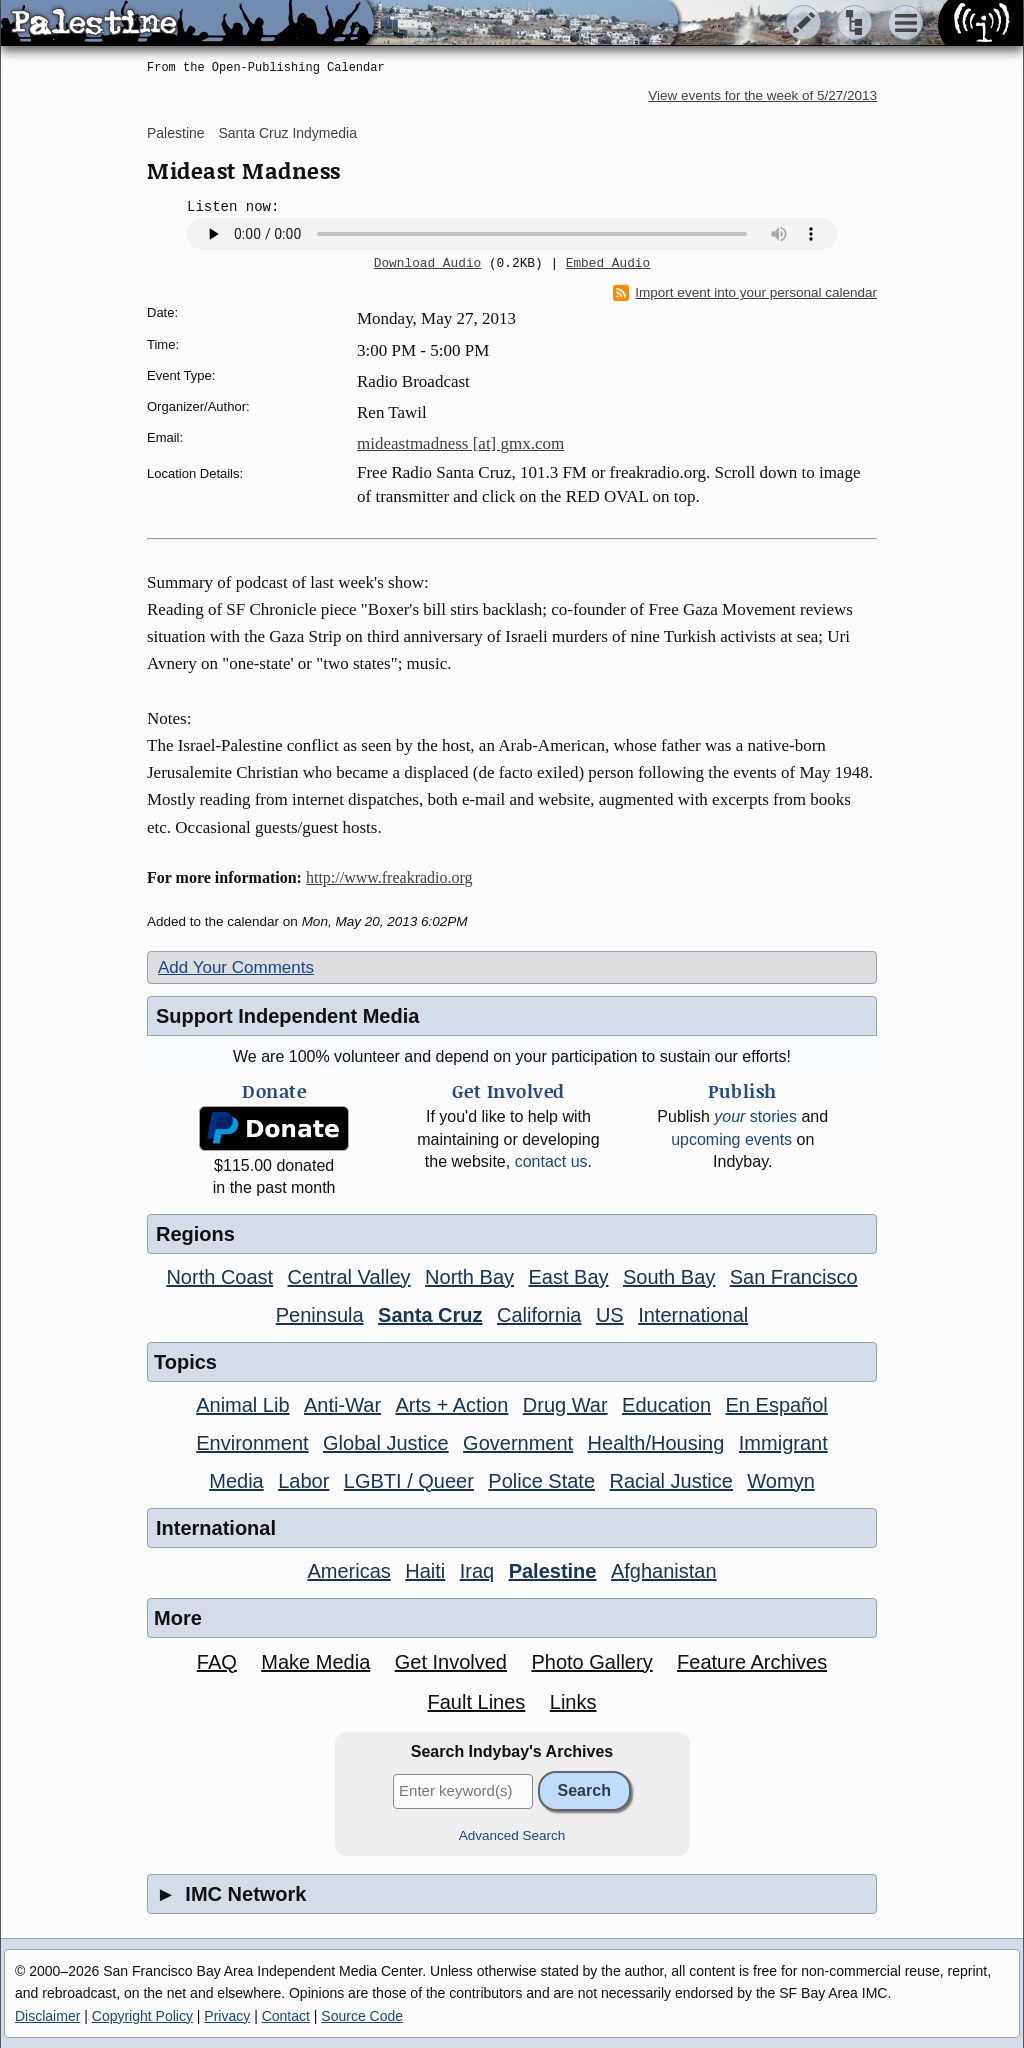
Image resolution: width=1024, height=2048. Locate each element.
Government (518, 1443)
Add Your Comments (236, 967)
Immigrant (783, 1443)
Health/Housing (656, 1443)
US (610, 1315)
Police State (541, 1481)
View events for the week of (762, 95)
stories (755, 1116)
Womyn (780, 1481)
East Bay (568, 1277)
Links (573, 1702)
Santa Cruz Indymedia (287, 133)
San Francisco (794, 1277)
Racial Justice (670, 1481)
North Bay (469, 1277)
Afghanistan (664, 1571)
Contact (286, 2016)
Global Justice (386, 1443)
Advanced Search (512, 1835)
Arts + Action (452, 1405)
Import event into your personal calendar (745, 293)
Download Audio (428, 264)
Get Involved (451, 1662)
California (539, 1315)
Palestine (176, 133)
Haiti (425, 1571)
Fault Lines (477, 1702)
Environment (252, 1443)
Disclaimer (47, 2016)
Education (666, 1405)
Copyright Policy (142, 2016)
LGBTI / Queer (409, 1481)
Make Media (315, 1662)
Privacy (227, 2016)
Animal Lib (242, 1405)
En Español (777, 1405)
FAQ (217, 1662)
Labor (303, 1481)
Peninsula (320, 1315)
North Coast (219, 1277)
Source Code (362, 2016)
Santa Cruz (430, 1315)
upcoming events (731, 1139)
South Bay (669, 1277)
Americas (348, 1571)
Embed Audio (608, 264)
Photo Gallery (591, 1662)
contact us (551, 1161)
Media (236, 1481)
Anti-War (342, 1405)
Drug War (565, 1405)
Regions (195, 1234)
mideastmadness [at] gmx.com (460, 443)
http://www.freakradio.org (389, 877)
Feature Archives (752, 1662)
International (693, 1315)
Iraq (477, 1571)
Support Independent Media (287, 1016)
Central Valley (349, 1277)
